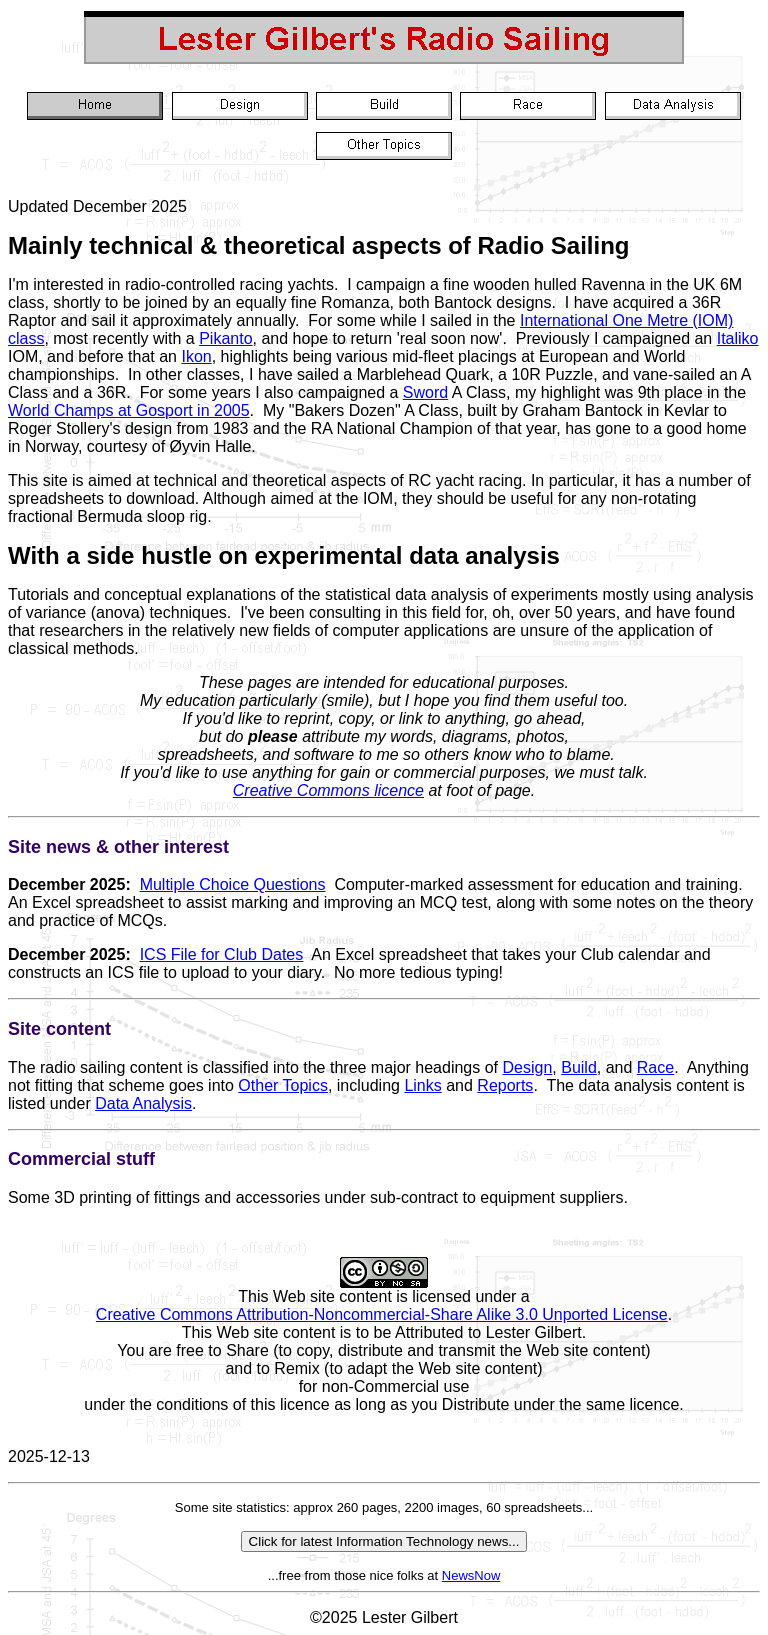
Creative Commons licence (328, 790)
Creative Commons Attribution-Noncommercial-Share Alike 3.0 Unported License (382, 1314)
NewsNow (471, 1575)
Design (528, 1067)
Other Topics (283, 1085)
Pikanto (225, 338)
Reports (505, 1085)
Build (579, 1067)
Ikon (196, 356)
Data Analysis (143, 1103)
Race (655, 1067)
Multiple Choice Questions (233, 884)
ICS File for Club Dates (222, 954)
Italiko (738, 338)
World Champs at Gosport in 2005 (129, 410)
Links (422, 1085)
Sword (425, 392)
